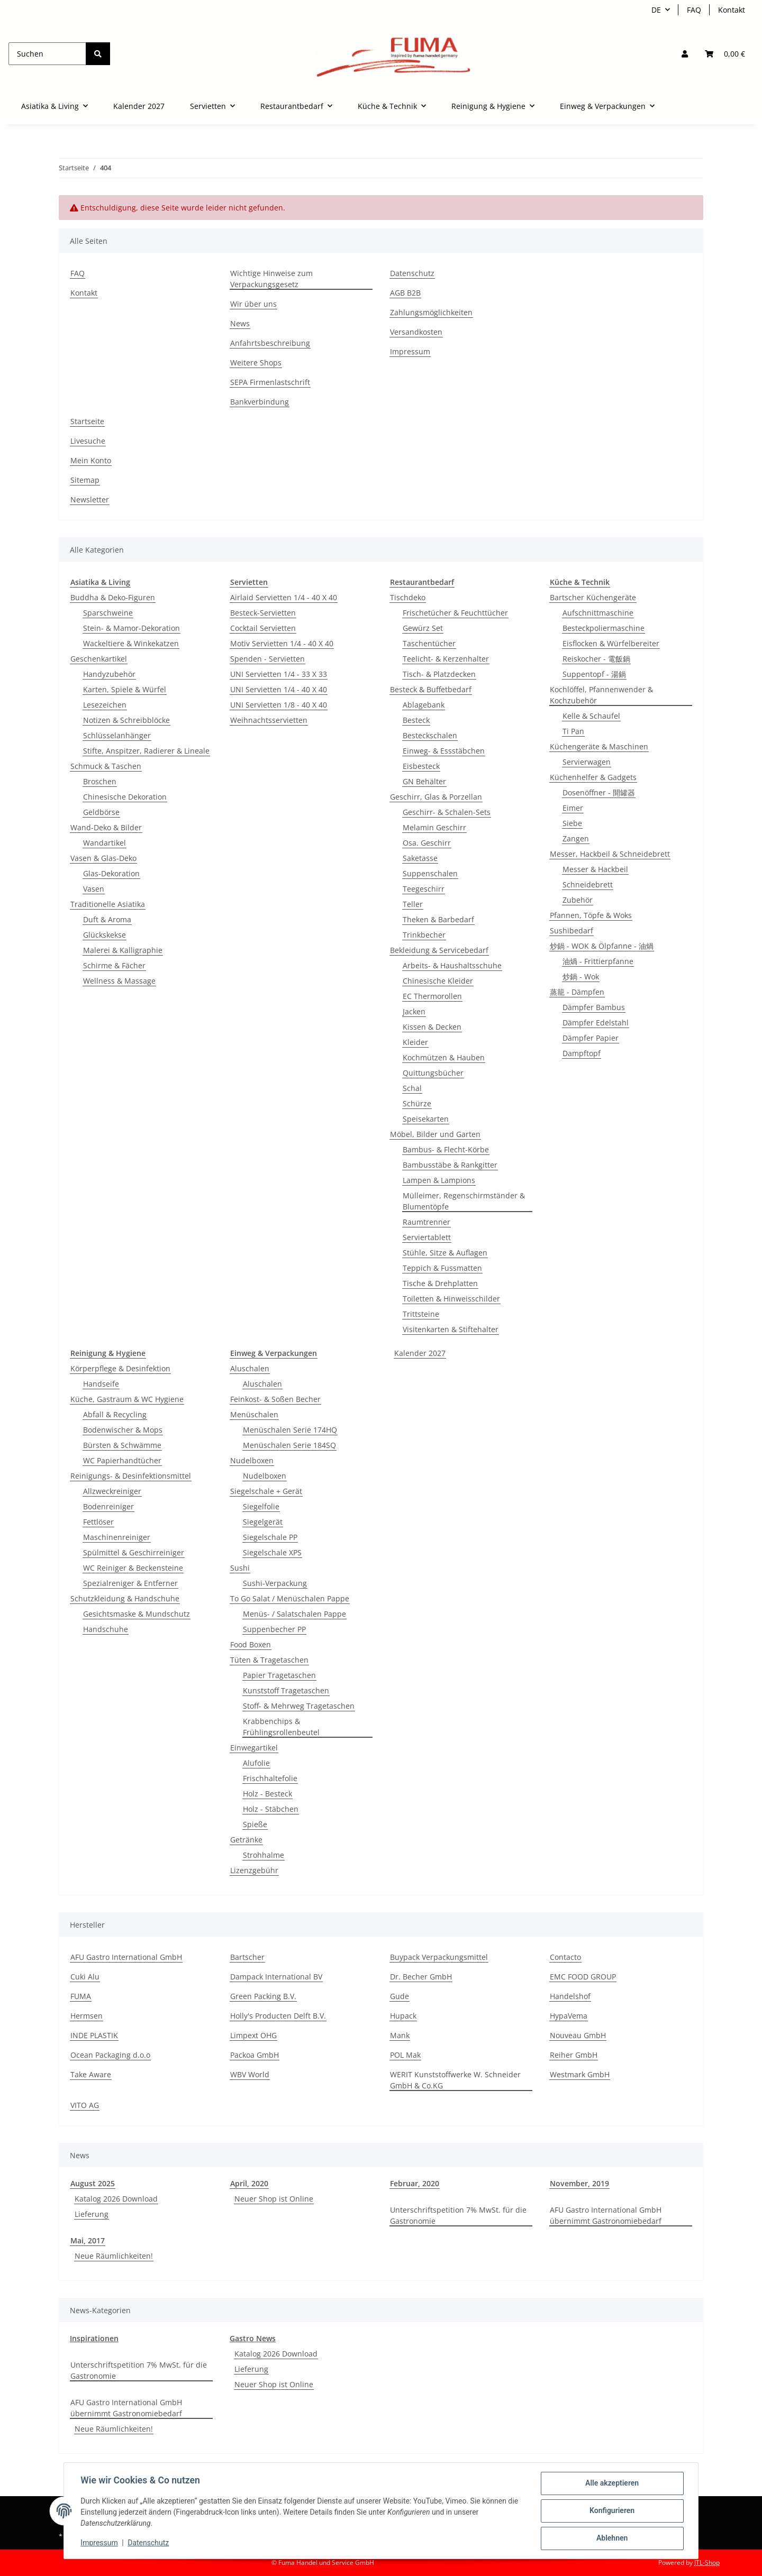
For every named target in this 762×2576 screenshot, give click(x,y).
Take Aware (90, 2074)
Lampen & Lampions (439, 1180)
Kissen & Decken (432, 1027)
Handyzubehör (109, 674)
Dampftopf (582, 1053)
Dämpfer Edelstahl (596, 1022)
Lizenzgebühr (254, 1870)
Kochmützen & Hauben (444, 1057)
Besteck (416, 720)
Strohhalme (263, 1855)
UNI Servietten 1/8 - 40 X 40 (278, 705)
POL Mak (405, 2055)
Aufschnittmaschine (598, 613)
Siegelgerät (263, 1522)
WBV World (249, 2074)
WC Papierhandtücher (122, 1460)
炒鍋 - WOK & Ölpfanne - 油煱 (602, 946)
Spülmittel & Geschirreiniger (133, 1552)
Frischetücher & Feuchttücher (455, 613)
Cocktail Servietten (263, 628)
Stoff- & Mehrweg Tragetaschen (299, 1706)
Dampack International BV (276, 1977)
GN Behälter (424, 781)
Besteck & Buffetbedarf (430, 689)
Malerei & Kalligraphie (122, 950)
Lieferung (91, 2214)
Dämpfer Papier (591, 1038)
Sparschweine (108, 613)
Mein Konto (90, 460)
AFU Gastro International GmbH (126, 1957)
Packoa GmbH (254, 2055)
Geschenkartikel (98, 659)
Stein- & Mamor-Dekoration (131, 628)
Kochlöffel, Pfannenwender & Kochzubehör (601, 694)
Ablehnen (611, 2538)
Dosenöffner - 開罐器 (599, 792)
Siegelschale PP (270, 1537)
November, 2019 (579, 2183)
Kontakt (731, 10)
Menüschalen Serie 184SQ (289, 1445)
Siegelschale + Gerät (266, 1491)
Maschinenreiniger (116, 1537)
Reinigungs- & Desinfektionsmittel (130, 1476)
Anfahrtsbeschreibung (270, 343)
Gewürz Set (423, 628)
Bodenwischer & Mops (122, 1430)
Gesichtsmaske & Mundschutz (136, 1614)
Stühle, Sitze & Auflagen (445, 1253)
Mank (400, 2035)
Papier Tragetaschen (279, 1675)
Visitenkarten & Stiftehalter (450, 1329)
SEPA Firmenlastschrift (270, 382)
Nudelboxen (252, 1460)
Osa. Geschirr (427, 843)
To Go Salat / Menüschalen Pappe (289, 1598)
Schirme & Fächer (114, 965)
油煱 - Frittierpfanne (598, 961)
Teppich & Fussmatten (442, 1268)
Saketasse (420, 858)
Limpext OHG (253, 2035)
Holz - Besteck (267, 1794)
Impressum (99, 2543)
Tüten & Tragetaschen (269, 1660)
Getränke (246, 1840)
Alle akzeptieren (611, 2483)
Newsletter (89, 499)
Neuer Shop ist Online (273, 2199)
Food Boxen (250, 1644)
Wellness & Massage (119, 981)
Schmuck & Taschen (105, 766)
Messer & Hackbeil (595, 869)
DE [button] (656, 10)
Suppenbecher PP (274, 1629)
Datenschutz (148, 2543)
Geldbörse (101, 812)
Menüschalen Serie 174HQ (290, 1430)
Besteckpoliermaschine (604, 628)
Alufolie (256, 1763)
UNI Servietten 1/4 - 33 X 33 (278, 674)
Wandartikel (104, 843)
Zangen (576, 838)
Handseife (101, 1384)
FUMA (80, 1996)
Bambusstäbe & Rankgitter (450, 1165)
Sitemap (84, 480)
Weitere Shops (256, 362)
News (240, 323)
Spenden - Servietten (267, 659)
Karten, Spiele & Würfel (124, 689)
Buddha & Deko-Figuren (112, 597)
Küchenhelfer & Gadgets (593, 777)
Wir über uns (253, 304)
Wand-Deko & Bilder (106, 827)
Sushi (240, 1568)
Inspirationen (94, 2338)
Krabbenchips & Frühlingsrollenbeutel (281, 1726)
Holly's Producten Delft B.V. (278, 2016)
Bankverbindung (259, 402)
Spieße (255, 1824)
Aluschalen (249, 1368)
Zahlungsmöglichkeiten (431, 312)
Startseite (87, 421)
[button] (684, 53)
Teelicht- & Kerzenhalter (446, 659)
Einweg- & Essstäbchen (444, 751)
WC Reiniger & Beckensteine (133, 1568)
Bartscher (247, 1957)
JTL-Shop (707, 2562)
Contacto (565, 1957)
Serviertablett (427, 1237)
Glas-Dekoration (111, 873)
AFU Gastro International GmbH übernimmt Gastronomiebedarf (605, 2215)
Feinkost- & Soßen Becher (275, 1399)
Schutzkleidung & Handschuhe (124, 1598)
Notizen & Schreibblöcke (126, 720)
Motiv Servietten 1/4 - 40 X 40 (281, 643)
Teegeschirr (423, 889)
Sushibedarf (571, 930)
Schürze (417, 1103)
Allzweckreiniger (112, 1491)
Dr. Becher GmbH (421, 1977)
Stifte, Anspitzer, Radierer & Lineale (146, 751)
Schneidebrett (588, 884)
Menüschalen (254, 1414)
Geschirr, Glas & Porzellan (436, 797)
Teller (413, 904)
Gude (399, 1996)
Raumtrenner (426, 1222)
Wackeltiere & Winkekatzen (131, 643)
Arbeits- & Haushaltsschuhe (452, 965)
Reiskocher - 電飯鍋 (596, 659)
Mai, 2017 (87, 2240)
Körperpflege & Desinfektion (120, 1368)
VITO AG (84, 2105)
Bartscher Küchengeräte (593, 597)
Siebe (572, 823)
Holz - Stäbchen (270, 1809)
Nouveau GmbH (578, 2035)
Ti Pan (573, 731)
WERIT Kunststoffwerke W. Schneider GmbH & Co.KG (455, 2080)
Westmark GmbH (580, 2074)
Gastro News (253, 2338)
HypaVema (568, 2016)
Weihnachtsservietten (268, 720)
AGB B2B (405, 293)
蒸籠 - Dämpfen (577, 992)
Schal (412, 1088)
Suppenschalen (430, 873)
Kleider (415, 1042)
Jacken (414, 1011)
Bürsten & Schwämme (122, 1445)
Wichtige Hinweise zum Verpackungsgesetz (271, 278)
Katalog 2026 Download (116, 2199)
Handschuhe (105, 1629)
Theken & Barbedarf (438, 919)
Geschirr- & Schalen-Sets (447, 812)
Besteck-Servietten (263, 613)
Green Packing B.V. (263, 1996)
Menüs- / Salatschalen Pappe (294, 1614)
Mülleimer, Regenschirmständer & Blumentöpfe (464, 1201)
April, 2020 (249, 2183)
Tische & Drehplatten (440, 1283)
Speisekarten (426, 1119)
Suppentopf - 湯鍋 (594, 674)
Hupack (403, 2016)
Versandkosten (416, 332)
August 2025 (92, 2183)
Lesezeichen (104, 705)
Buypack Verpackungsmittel (439, 1957)
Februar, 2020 (414, 2183)
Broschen (99, 781)
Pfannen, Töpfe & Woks (591, 915)
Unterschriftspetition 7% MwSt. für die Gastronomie (458, 2215)
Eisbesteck (421, 766)
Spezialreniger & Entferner (130, 1583)
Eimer (573, 808)
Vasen (93, 889)
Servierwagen (587, 762)
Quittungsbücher (433, 1073)
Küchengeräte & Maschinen (599, 746)
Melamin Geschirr (434, 827)
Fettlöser (98, 1522)
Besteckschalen (430, 735)
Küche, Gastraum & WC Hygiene (127, 1399)
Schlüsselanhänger (117, 735)
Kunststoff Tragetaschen (286, 1690)
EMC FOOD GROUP (583, 1977)
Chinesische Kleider (438, 981)
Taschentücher (429, 643)
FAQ (694, 10)
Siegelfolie (261, 1506)
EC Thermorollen (432, 996)
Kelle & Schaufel (591, 716)
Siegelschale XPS (272, 1552)
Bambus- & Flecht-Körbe (446, 1149)
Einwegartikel (254, 1748)
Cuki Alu (84, 1977)
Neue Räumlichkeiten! (114, 2256)
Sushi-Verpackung (275, 1583)
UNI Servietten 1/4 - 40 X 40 (278, 689)
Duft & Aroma (107, 919)
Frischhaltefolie (270, 1778)
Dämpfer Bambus (594, 1007)
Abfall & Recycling (115, 1414)
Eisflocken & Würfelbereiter (611, 643)
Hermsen (86, 2016)
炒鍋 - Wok (581, 976)
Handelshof (570, 1996)
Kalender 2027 (420, 1353)
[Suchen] (47, 53)
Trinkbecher (424, 935)
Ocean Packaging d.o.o (110, 2055)
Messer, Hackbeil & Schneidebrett (610, 854)
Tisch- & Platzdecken (439, 674)
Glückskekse (104, 935)
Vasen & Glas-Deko (103, 858)
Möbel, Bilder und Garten (435, 1134)
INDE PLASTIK (94, 2035)
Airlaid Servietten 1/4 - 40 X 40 (283, 597)
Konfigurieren (611, 2511)
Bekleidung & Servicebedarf (439, 950)
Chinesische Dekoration (125, 797)
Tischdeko (407, 597)
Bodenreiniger (108, 1506)
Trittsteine (421, 1314)
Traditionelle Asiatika (107, 904)
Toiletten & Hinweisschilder (451, 1299)
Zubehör (578, 900)
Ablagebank (423, 705)
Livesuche (87, 441)
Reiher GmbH (573, 2055)
